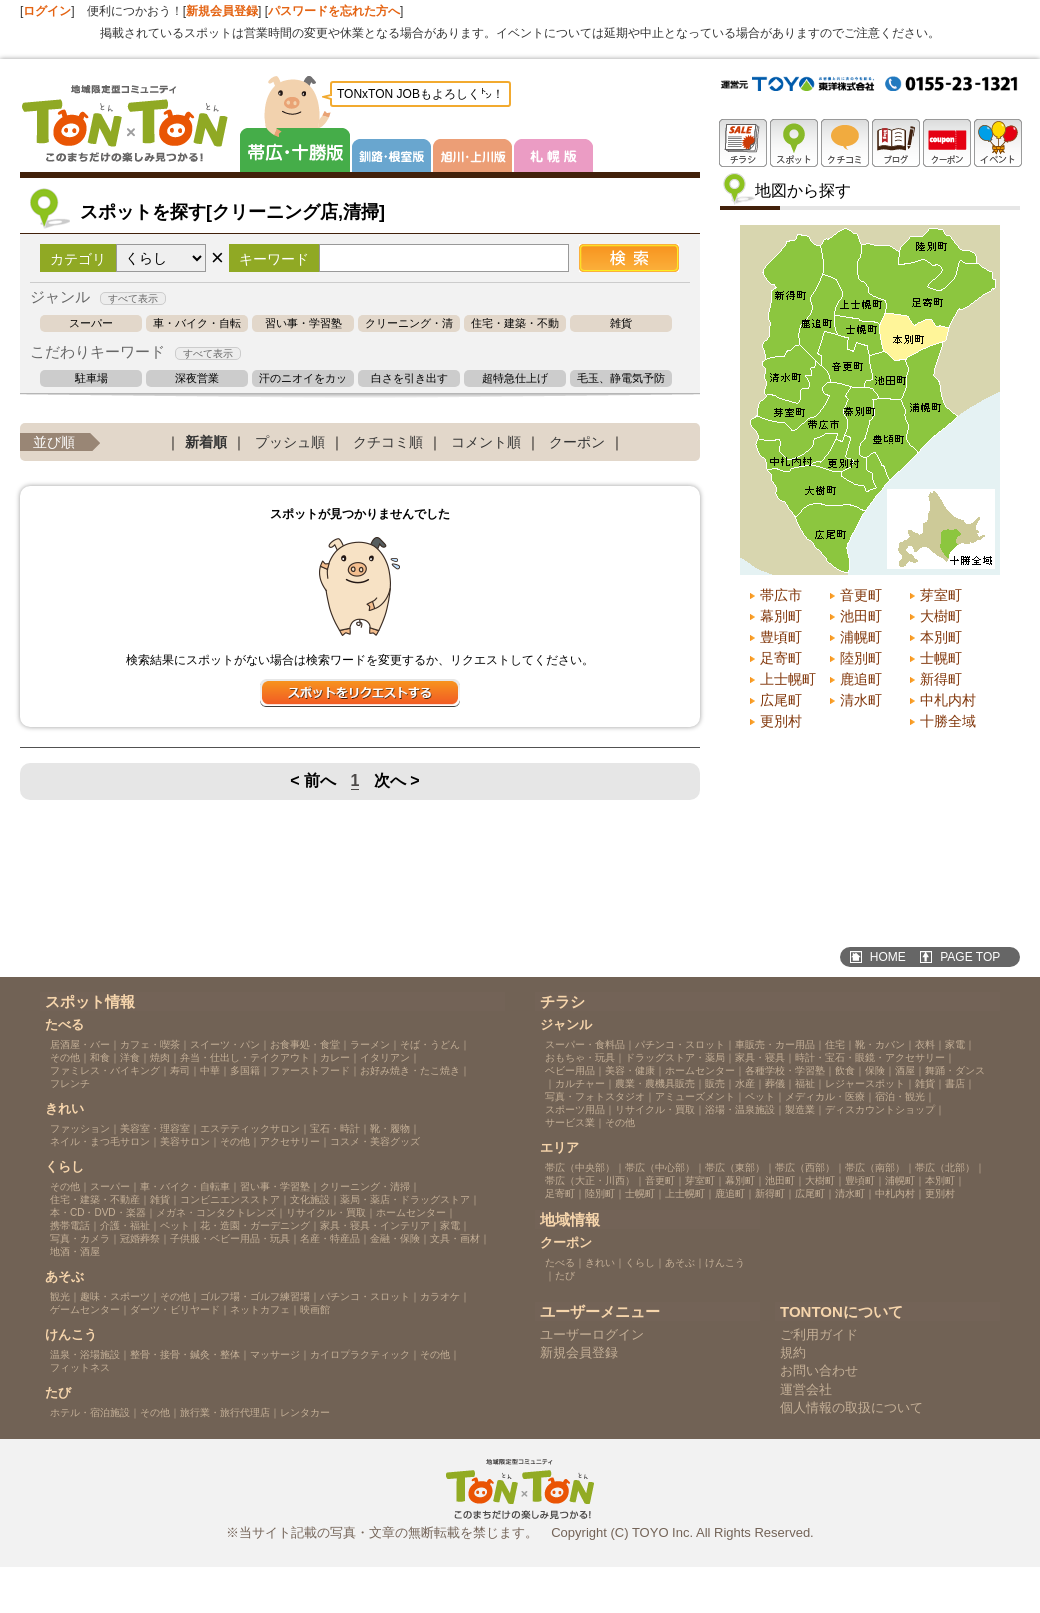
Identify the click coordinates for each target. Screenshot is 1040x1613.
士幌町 (941, 658)
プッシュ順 (290, 442)
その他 (65, 1057)
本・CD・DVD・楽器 (98, 1212)
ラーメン (370, 1044)
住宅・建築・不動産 (515, 323)
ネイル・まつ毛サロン (100, 1141)
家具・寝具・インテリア (375, 1225)
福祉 (805, 1083)
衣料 (925, 1044)
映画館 (315, 1309)
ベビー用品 (570, 1070)
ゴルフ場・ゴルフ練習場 (255, 1296)
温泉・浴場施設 (85, 1354)
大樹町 (941, 616)
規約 (793, 1352)
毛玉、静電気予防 (621, 378)
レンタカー (305, 1412)
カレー (335, 1057)
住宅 (835, 1044)
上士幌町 (788, 679)
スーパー (91, 323)
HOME (888, 957)
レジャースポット (865, 1083)
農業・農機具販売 (655, 1083)
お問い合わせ (819, 1370)
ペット (175, 1225)
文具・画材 (455, 1238)
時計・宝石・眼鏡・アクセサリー (870, 1057)
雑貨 (621, 323)
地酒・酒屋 (75, 1251)
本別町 (941, 637)
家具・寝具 (760, 1057)
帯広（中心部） (660, 1167)
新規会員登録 (222, 11)
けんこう (725, 1262)
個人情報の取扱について (851, 1407)
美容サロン (185, 1141)
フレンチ (70, 1083)
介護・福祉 (125, 1225)
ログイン (47, 11)
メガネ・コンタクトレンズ (216, 1212)
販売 (715, 1083)
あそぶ (680, 1262)
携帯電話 (70, 1225)
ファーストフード (310, 1070)
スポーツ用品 (575, 1109)
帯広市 (781, 595)
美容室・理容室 (155, 1128)
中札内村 (948, 700)
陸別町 (861, 658)
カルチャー (580, 1083)
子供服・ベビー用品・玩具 (230, 1238)
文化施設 (310, 1199)
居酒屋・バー (80, 1044)
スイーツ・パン (225, 1044)
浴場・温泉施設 (740, 1109)
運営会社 (806, 1389)
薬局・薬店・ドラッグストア (405, 1199)
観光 (60, 1296)
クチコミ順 (388, 442)
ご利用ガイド (819, 1334)
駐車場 (91, 378)
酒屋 (905, 1070)
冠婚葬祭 (140, 1238)
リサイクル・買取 (326, 1212)
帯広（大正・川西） (590, 1180)
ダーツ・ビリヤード (175, 1309)
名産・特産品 (330, 1238)
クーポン (577, 442)
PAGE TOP (970, 957)
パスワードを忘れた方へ (334, 11)
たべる (560, 1262)
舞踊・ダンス (955, 1070)
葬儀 (775, 1083)
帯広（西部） (805, 1167)
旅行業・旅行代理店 (225, 1412)
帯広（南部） (875, 1167)
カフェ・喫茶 (150, 1044)
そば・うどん (430, 1044)
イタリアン (385, 1057)
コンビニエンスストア (230, 1199)
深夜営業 (197, 378)
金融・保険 (395, 1238)
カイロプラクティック (360, 1354)
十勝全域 (948, 721)
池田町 (861, 616)
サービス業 (570, 1122)
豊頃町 (781, 637)
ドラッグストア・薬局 (675, 1057)
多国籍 (245, 1070)
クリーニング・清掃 (409, 323)
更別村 (781, 721)
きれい (600, 1262)
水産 (745, 1083)
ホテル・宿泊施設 (90, 1412)
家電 (450, 1225)
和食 (100, 1057)
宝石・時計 (335, 1128)
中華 (210, 1070)
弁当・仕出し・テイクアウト (245, 1057)
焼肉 (160, 1057)
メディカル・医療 (825, 1096)
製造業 (800, 1109)
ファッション (80, 1128)
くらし (640, 1262)
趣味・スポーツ (115, 1296)
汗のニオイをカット (303, 378)
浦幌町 (861, 637)
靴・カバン (880, 1044)
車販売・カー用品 (775, 1044)
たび (565, 1275)
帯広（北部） (945, 1167)
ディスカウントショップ (880, 1109)
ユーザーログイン (592, 1334)
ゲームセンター (85, 1309)
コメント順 (486, 442)
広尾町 (781, 700)
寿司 (180, 1070)
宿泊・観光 (900, 1096)
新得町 (941, 679)
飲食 (845, 1070)
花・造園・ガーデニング (255, 1225)
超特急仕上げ (515, 378)
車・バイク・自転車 (197, 323)
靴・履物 (390, 1128)
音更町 (861, 595)
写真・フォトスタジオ (595, 1096)
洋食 (130, 1057)
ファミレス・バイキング (105, 1070)
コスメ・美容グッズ (375, 1141)
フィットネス (80, 1367)
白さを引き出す (409, 378)
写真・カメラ (80, 1238)
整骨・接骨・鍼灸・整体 (185, 1354)
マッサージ (275, 1354)
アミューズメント (695, 1096)
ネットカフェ (260, 1309)
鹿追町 (861, 679)
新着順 (206, 442)
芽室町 (941, 595)
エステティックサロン (250, 1128)
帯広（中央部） (580, 1167)
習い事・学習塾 (303, 323)
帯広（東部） (735, 1167)
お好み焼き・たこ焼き (410, 1070)
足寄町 (781, 658)
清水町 (861, 700)
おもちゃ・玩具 (580, 1057)
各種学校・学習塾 (785, 1070)
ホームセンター (411, 1212)
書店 (955, 1083)
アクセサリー (290, 1141)
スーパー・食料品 (585, 1044)
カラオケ (440, 1296)
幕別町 (781, 616)
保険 (875, 1070)
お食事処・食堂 (305, 1044)
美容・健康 (630, 1070)
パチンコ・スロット (365, 1296)
